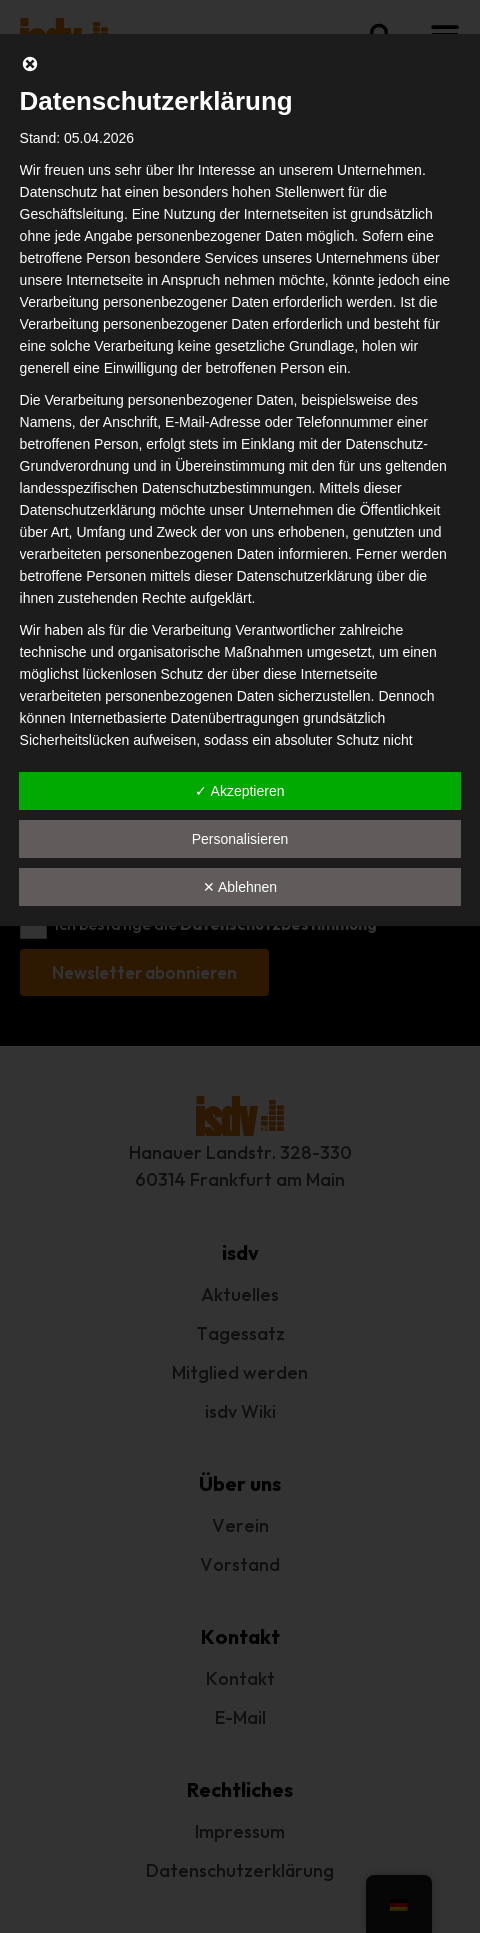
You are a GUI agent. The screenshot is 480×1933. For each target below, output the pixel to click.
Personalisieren (240, 839)
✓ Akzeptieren (239, 791)
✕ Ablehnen (240, 887)
